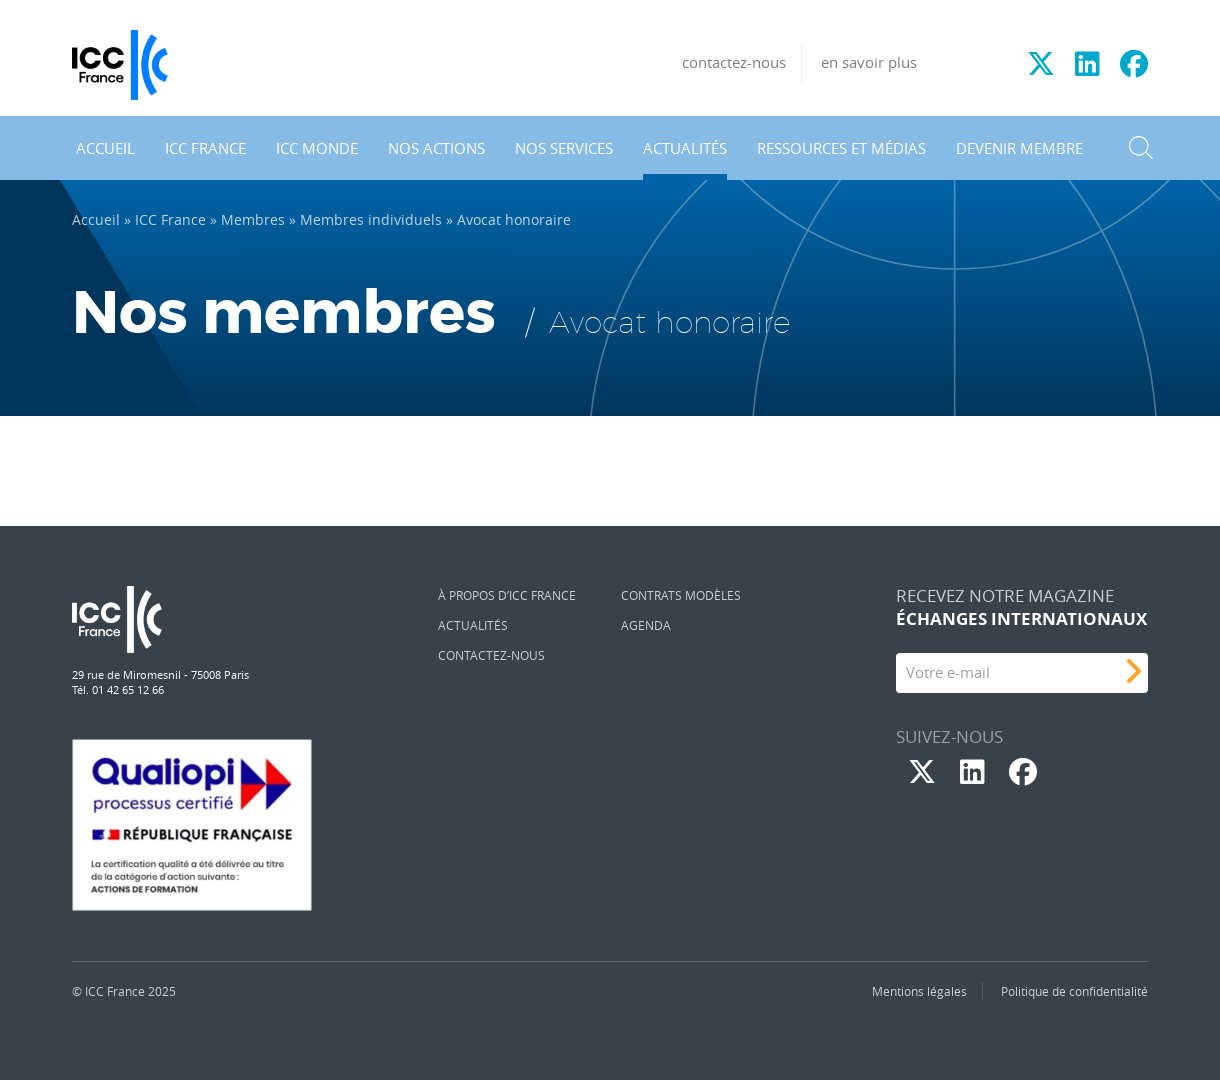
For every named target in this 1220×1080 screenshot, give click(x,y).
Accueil (105, 148)
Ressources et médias (841, 148)
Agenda (646, 625)
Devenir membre (1019, 148)
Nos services (564, 148)
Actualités (685, 148)
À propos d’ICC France (507, 595)
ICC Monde (317, 148)
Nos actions (436, 148)
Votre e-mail (948, 672)
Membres (253, 220)
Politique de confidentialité (1074, 991)
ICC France (205, 148)
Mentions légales (919, 991)
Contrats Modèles (681, 595)
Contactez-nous (491, 655)
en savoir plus (869, 62)
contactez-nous (734, 62)
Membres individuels (371, 220)
